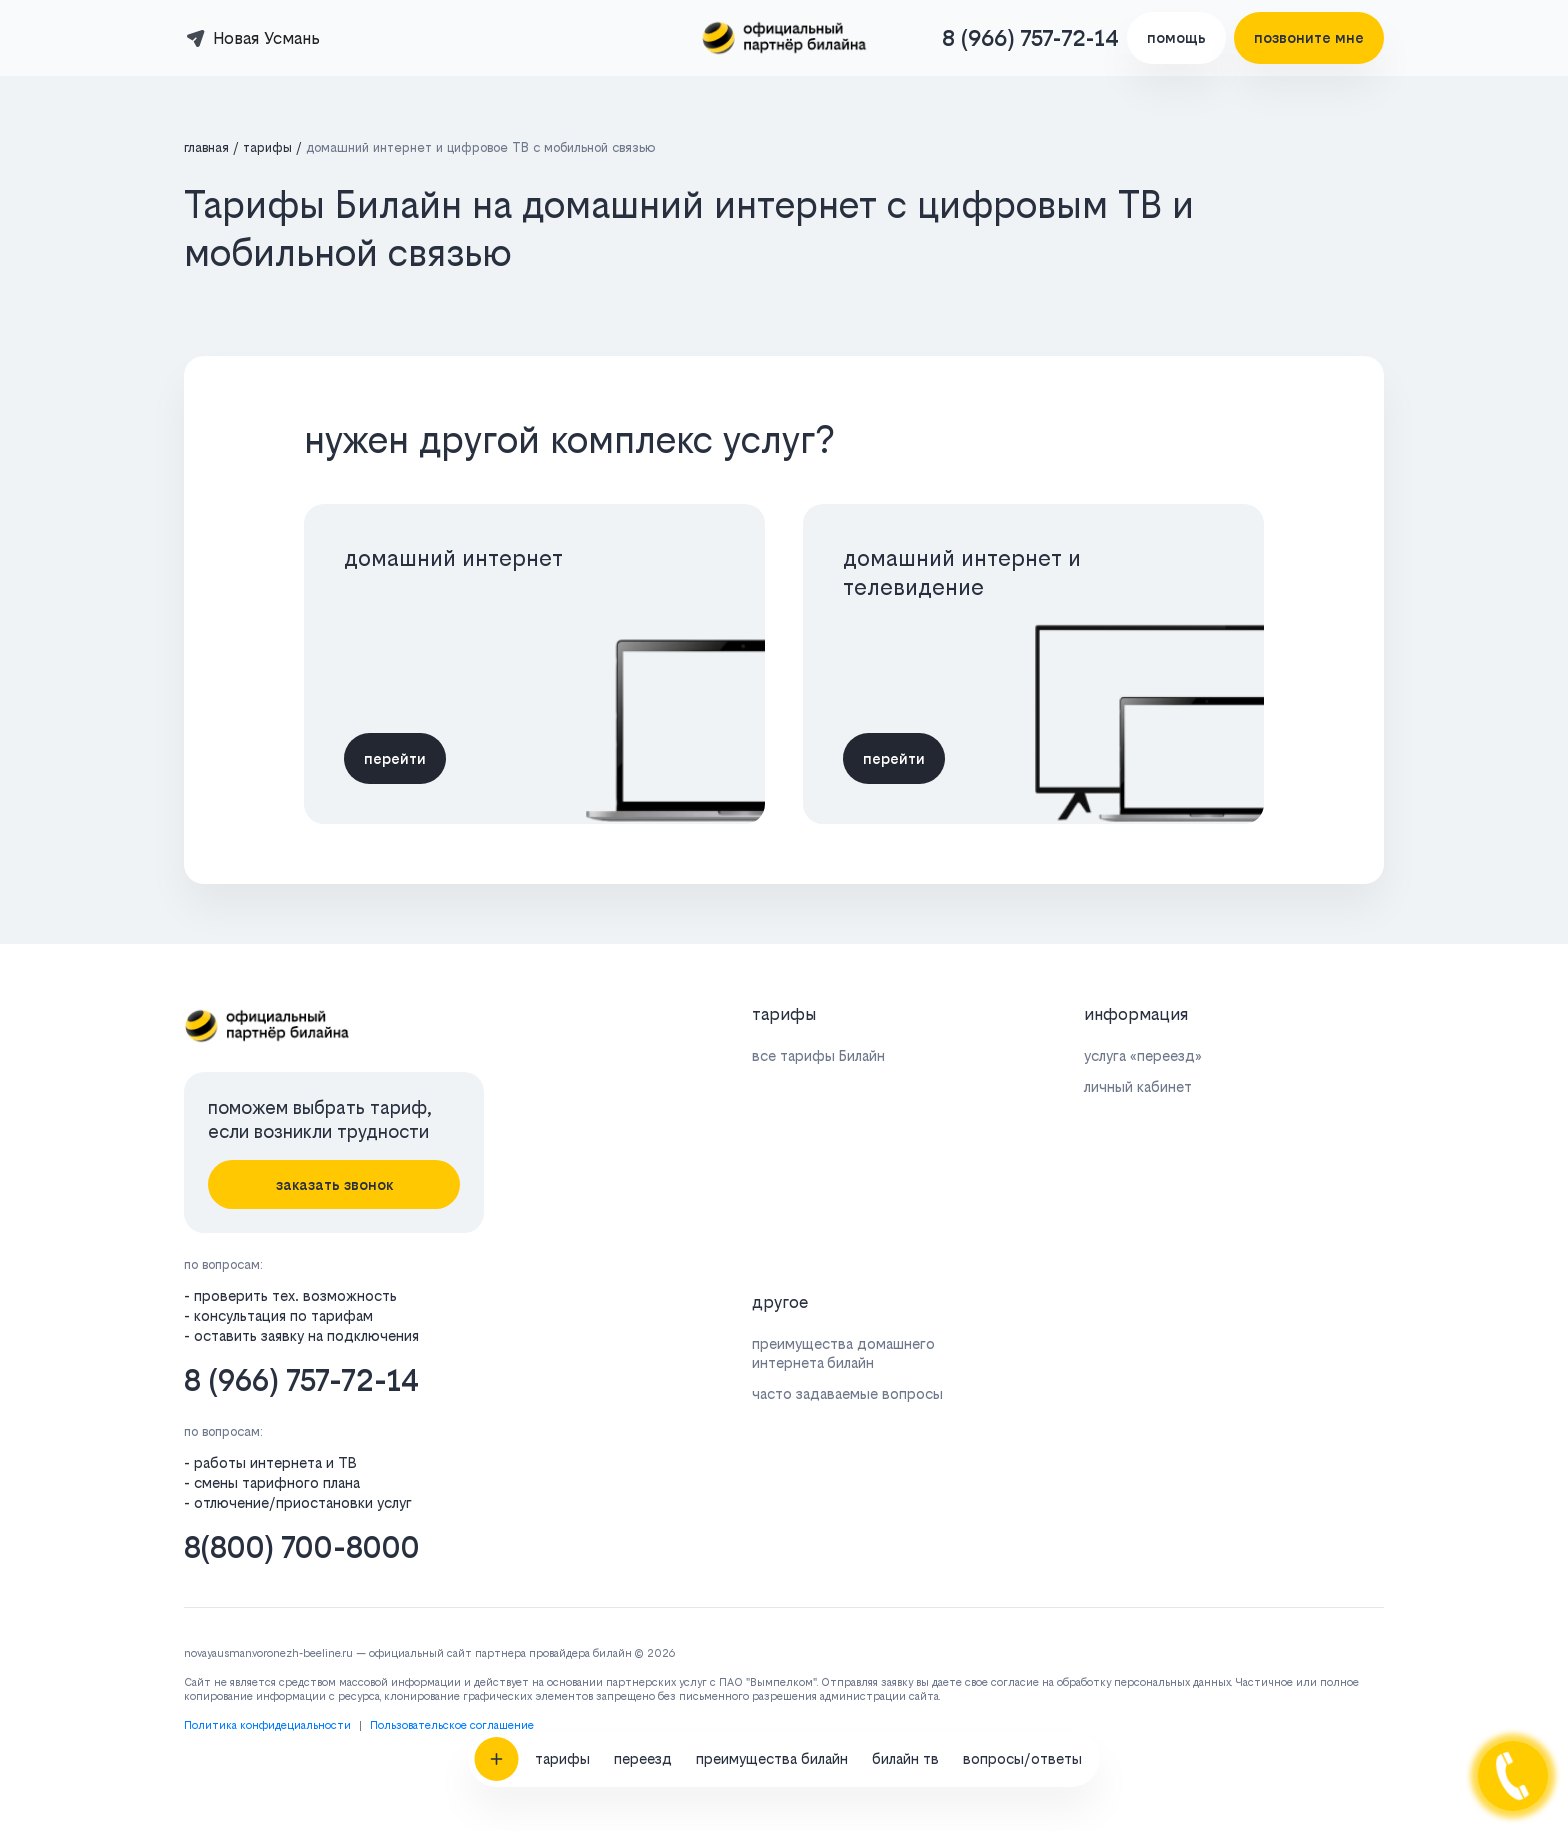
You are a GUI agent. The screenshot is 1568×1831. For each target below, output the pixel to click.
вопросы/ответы (1022, 1506)
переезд (643, 1506)
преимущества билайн (772, 1506)
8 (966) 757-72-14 (1030, 38)
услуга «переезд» (1143, 1055)
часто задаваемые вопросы (847, 1393)
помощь (1176, 37)
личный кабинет (1138, 1086)
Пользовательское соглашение (452, 1725)
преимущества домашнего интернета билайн (843, 1353)
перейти (395, 758)
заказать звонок (334, 1184)
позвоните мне (1309, 37)
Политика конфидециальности (267, 1725)
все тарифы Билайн (818, 1055)
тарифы (562, 1506)
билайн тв (905, 1506)
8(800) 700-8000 (302, 1547)
